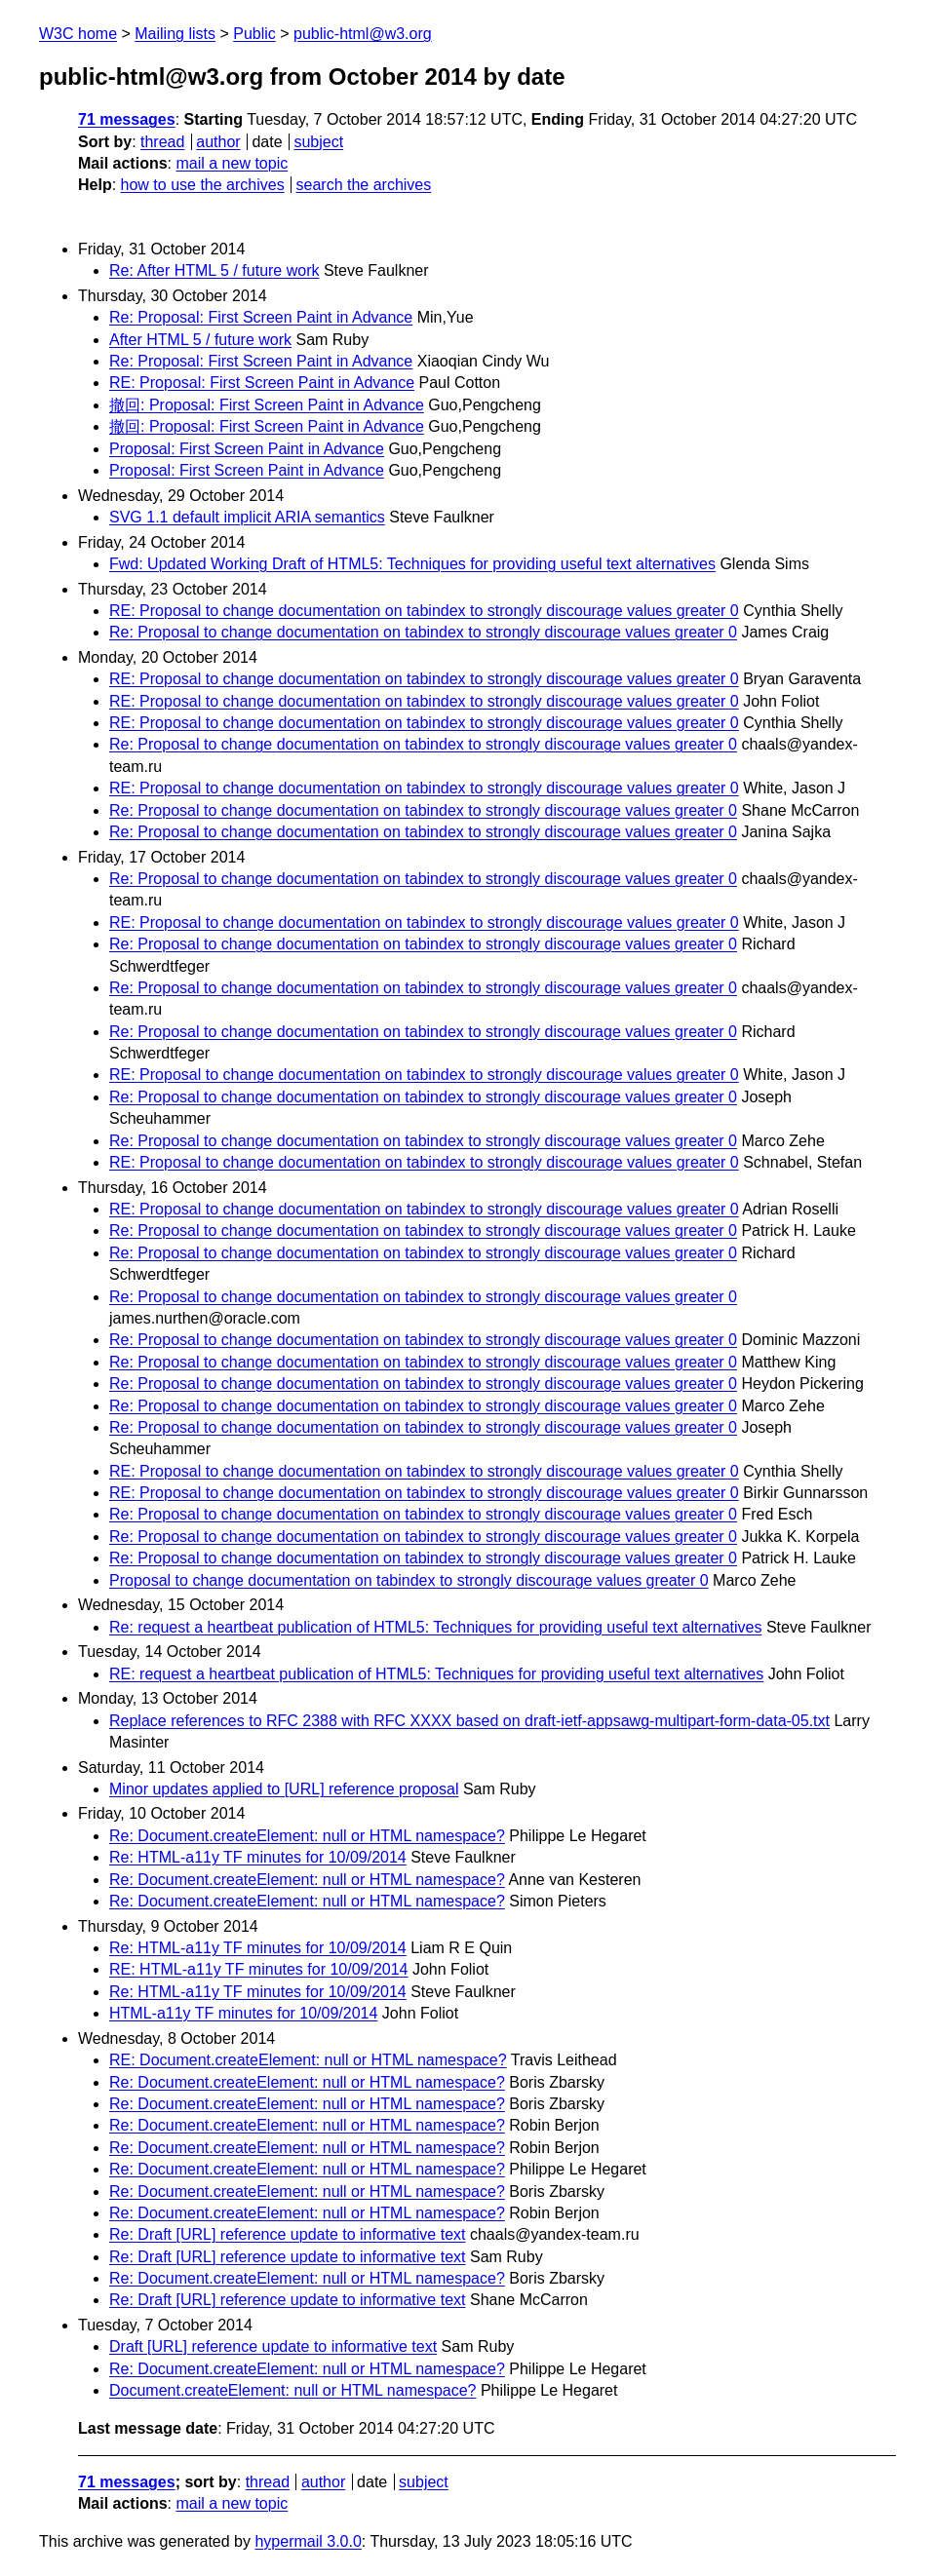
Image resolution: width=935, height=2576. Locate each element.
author (218, 142)
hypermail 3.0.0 (307, 2541)
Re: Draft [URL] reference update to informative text (287, 2234)
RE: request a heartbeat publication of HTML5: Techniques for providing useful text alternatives (436, 1674)
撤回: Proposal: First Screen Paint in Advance (266, 405)
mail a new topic (231, 163)
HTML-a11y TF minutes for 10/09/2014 (243, 2013)
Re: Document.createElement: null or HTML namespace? (307, 1835)
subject (318, 142)
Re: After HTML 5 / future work (214, 270)
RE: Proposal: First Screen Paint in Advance (261, 382)
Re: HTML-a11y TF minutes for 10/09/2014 (258, 1857)
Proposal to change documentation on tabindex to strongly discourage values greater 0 (409, 1580)
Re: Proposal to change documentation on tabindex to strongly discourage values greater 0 (423, 632)
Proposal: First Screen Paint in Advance (246, 449)
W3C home (78, 33)
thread (162, 142)
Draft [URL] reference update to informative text (273, 2346)
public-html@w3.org (362, 33)
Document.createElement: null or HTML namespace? (292, 2390)
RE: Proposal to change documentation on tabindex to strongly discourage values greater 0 (424, 610)
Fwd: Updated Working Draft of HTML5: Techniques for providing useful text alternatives (412, 564)
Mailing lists (175, 33)
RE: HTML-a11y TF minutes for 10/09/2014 (259, 1969)
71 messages (126, 119)
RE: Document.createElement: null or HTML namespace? (308, 2060)
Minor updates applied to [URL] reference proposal (283, 1789)
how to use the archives (203, 184)
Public (254, 33)
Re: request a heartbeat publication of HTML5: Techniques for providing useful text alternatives (435, 1627)
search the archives (364, 184)
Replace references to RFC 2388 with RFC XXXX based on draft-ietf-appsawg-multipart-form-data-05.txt (469, 1720)
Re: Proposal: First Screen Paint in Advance (260, 317)
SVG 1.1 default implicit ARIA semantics (247, 517)
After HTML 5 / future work (200, 339)
